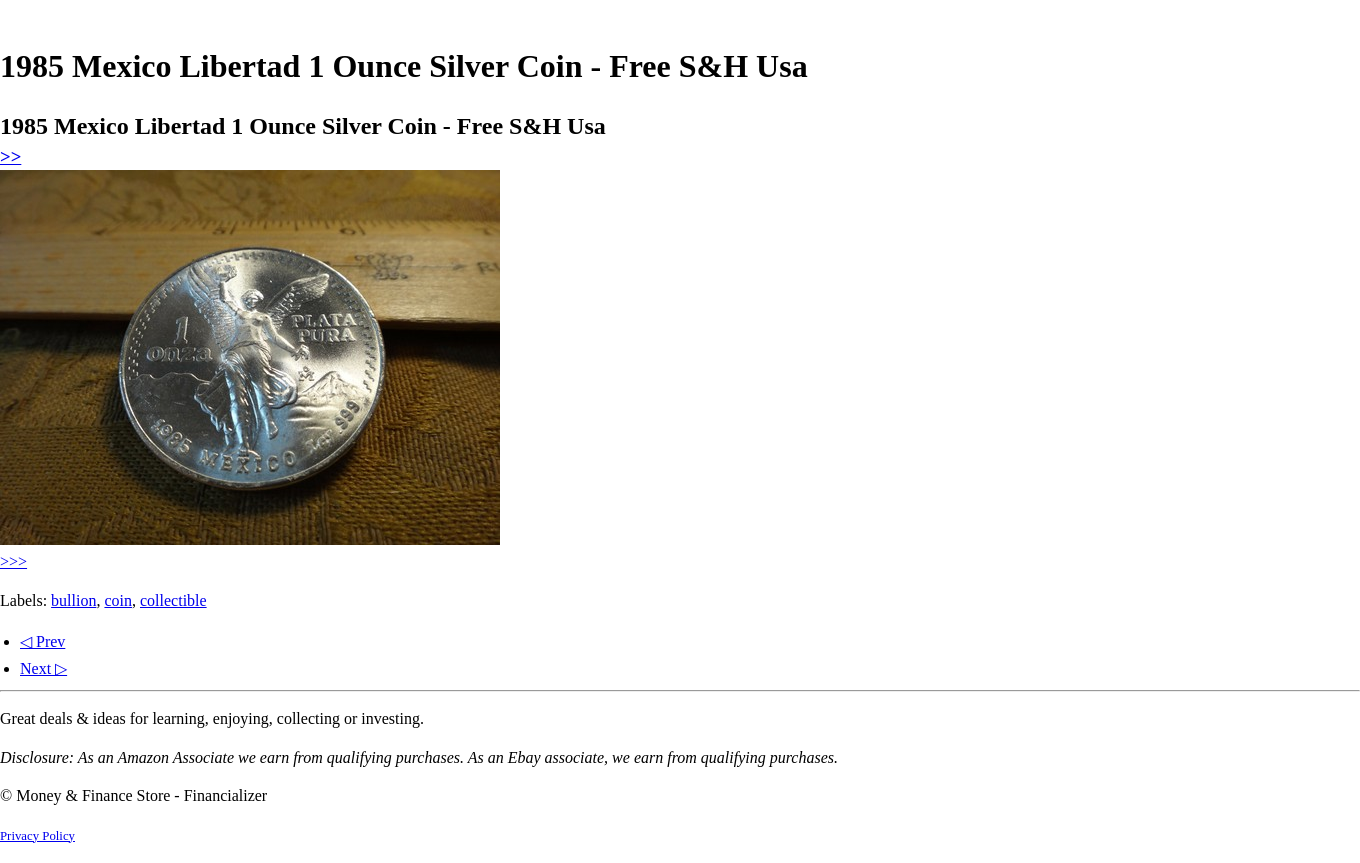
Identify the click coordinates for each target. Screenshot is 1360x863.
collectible (173, 600)
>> (10, 156)
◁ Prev (42, 641)
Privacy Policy (37, 836)
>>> (13, 561)
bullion (73, 600)
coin (118, 600)
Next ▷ (43, 668)
